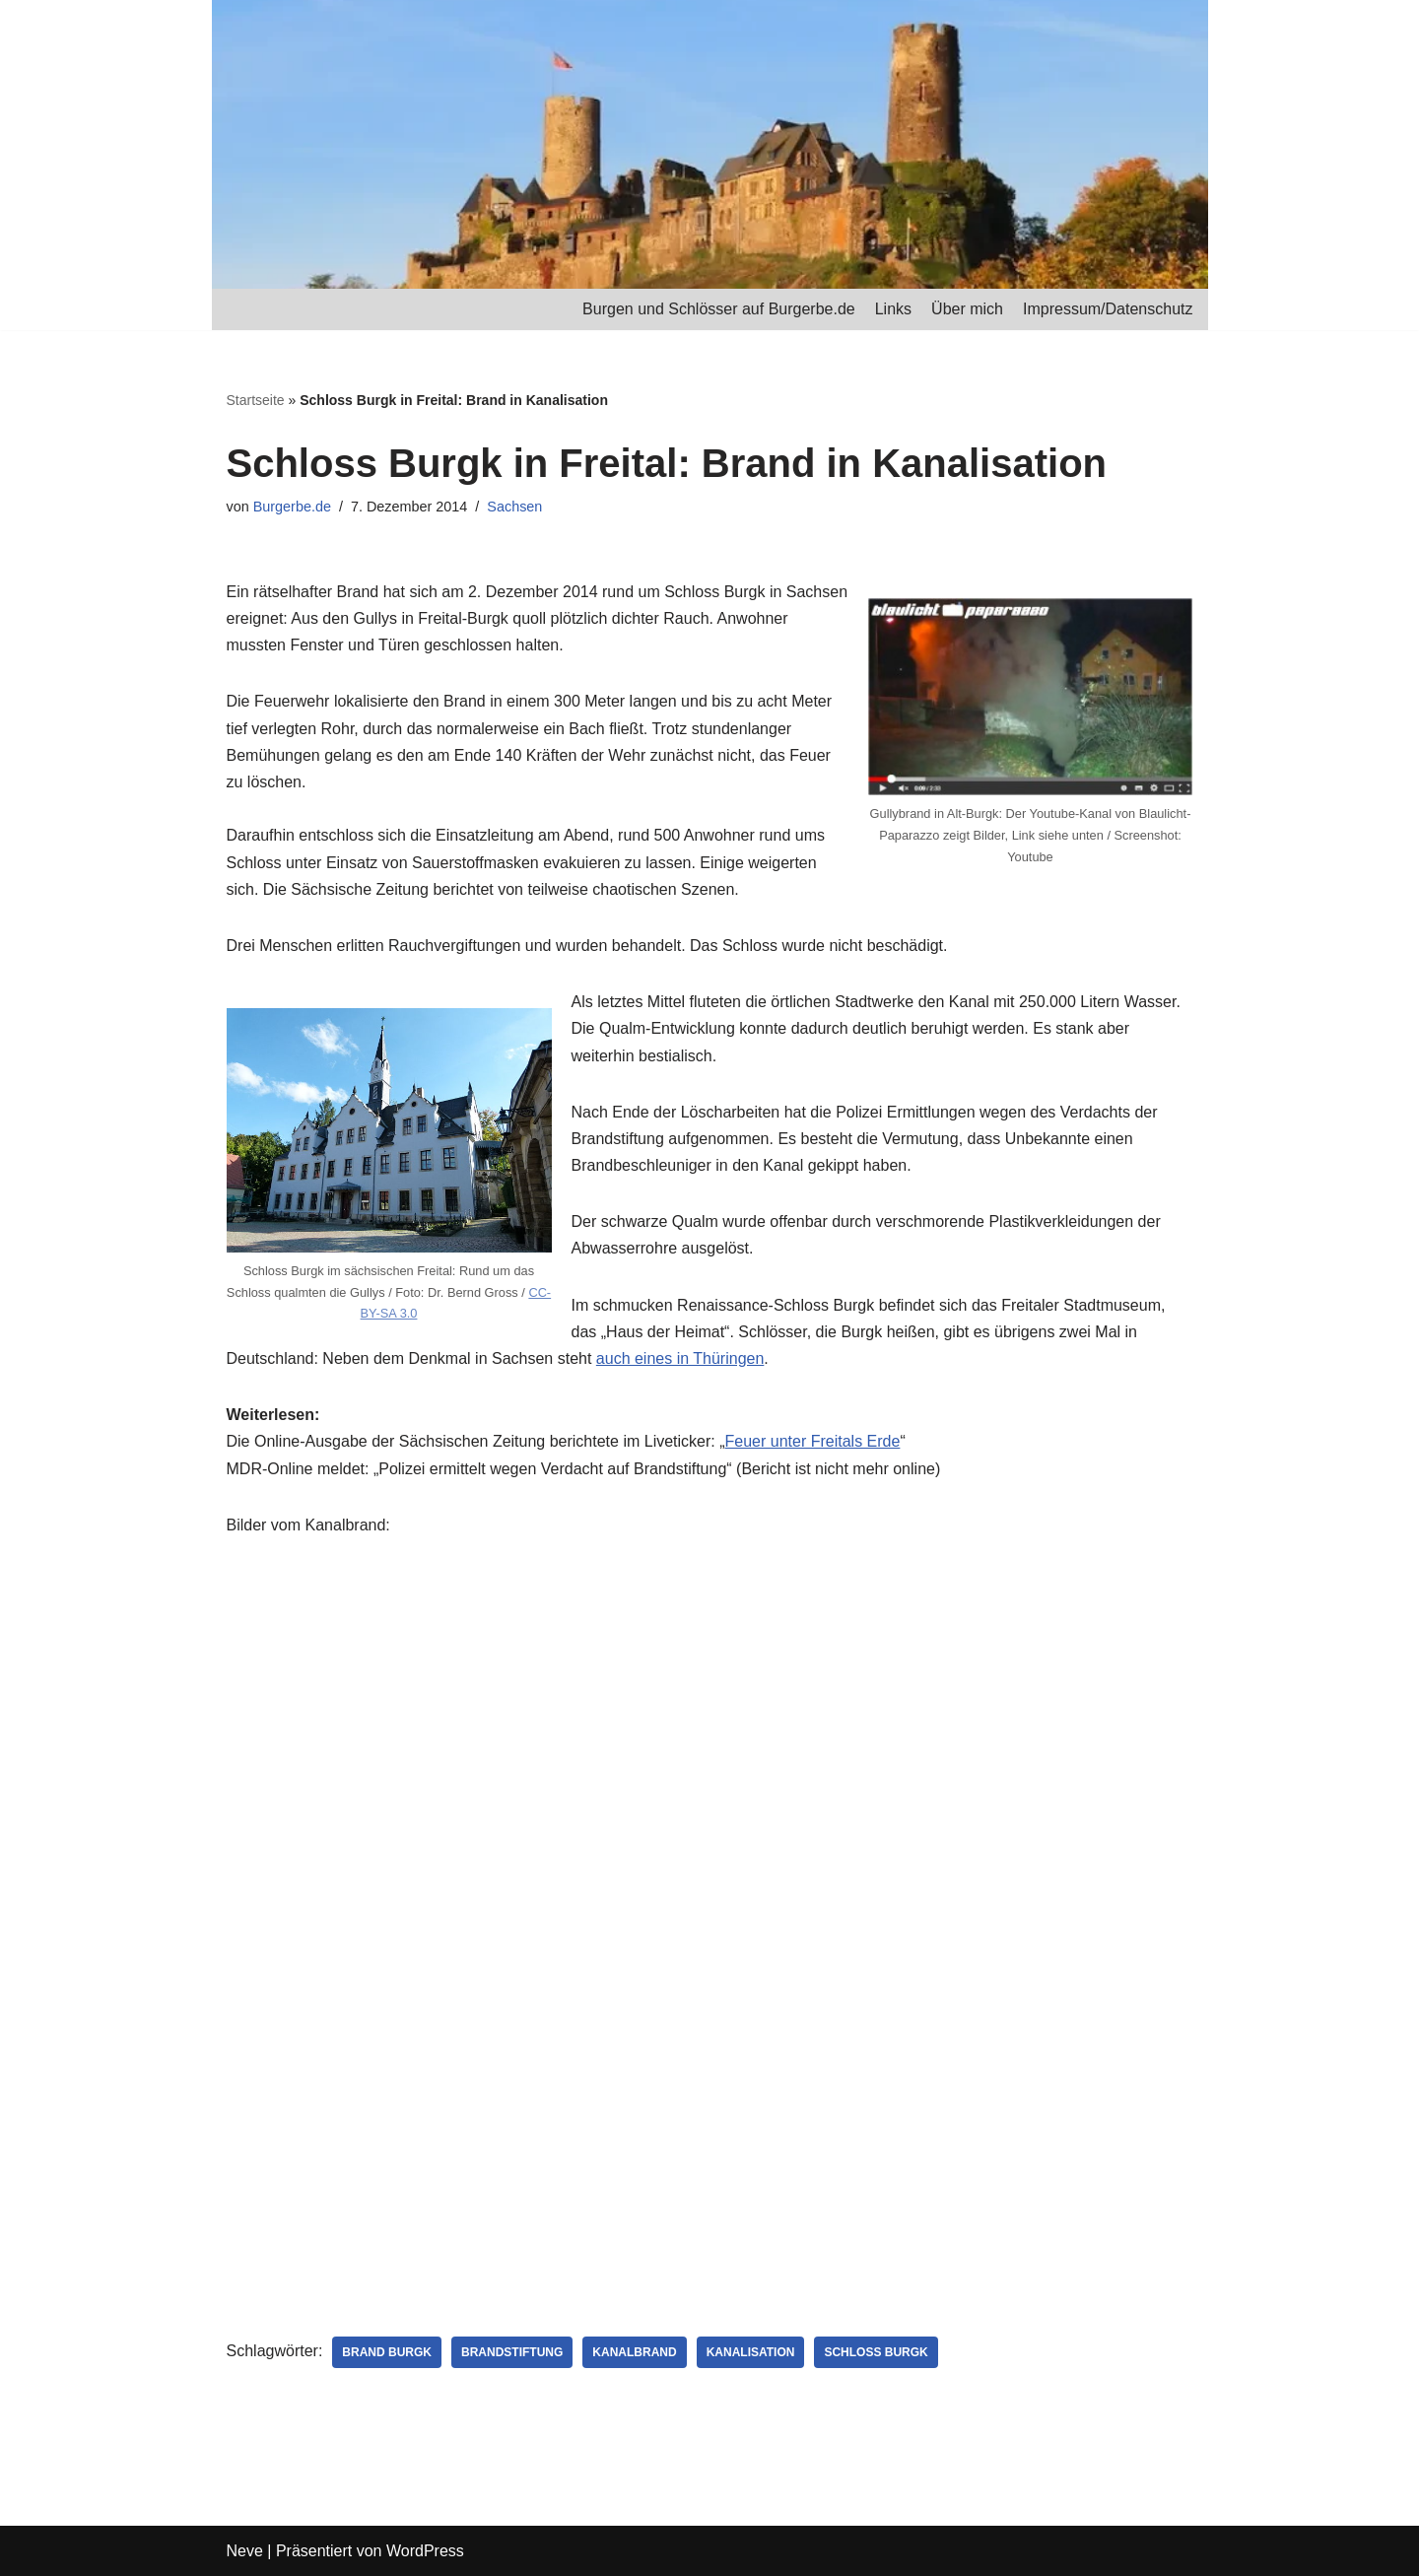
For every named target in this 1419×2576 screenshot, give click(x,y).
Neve (245, 2550)
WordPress (425, 2550)
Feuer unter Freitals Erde (813, 1441)
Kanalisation (751, 2352)
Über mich (967, 309)
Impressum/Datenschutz (1108, 309)
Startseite (256, 400)
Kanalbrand (634, 2352)
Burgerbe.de (292, 506)
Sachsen (514, 506)
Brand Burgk (387, 2352)
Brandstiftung (512, 2352)
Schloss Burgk (875, 2352)
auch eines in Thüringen (680, 1358)
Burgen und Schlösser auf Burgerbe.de (718, 309)
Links (893, 309)
